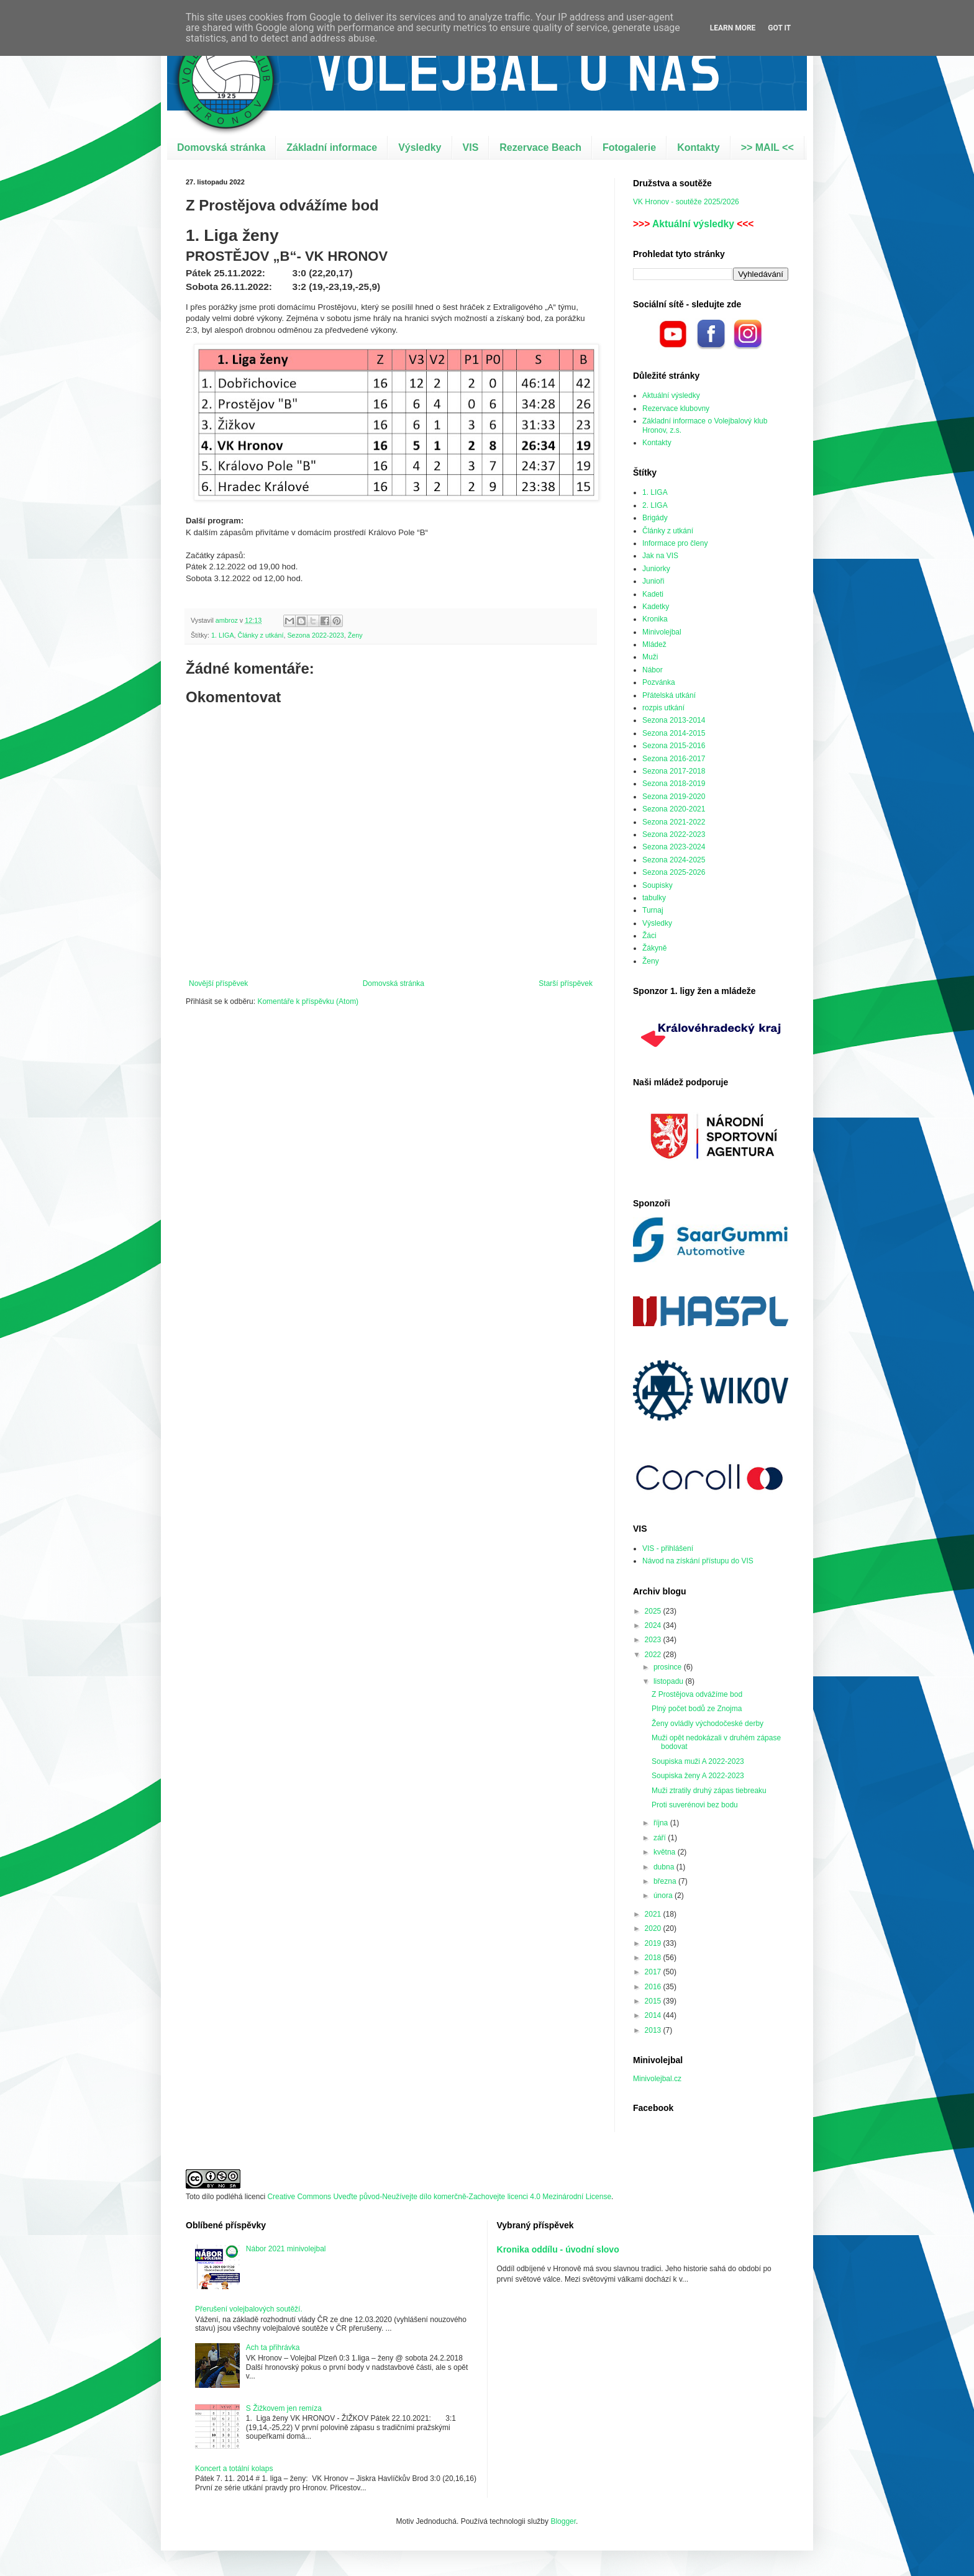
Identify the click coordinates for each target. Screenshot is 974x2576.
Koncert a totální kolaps (234, 2468)
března (665, 1881)
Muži (650, 657)
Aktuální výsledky (693, 224)
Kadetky (655, 606)
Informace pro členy (675, 543)
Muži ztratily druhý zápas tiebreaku (709, 1790)
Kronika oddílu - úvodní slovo (558, 2249)
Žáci (649, 935)
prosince (668, 1667)
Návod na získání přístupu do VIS (697, 1561)
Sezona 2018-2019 (673, 783)
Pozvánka (658, 682)
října (661, 1823)
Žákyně (654, 948)
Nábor (652, 670)
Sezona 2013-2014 (673, 720)
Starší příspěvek (566, 983)
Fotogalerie (629, 147)
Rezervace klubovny (675, 408)
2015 (654, 2001)
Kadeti (652, 594)
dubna (664, 1867)
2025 (654, 1611)
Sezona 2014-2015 (673, 733)
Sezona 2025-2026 (673, 872)
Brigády (655, 517)
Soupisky (657, 885)
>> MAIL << (767, 147)
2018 (654, 1957)
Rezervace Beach (540, 147)
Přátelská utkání (669, 695)
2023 (654, 1639)
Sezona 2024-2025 (673, 860)
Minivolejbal (661, 632)
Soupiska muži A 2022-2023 (698, 1761)
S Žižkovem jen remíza (284, 2408)
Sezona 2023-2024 (673, 847)
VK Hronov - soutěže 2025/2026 (686, 201)
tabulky (654, 897)
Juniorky (656, 568)
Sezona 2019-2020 (673, 796)
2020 (654, 1928)
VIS (471, 147)
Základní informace (331, 147)
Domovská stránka (221, 147)
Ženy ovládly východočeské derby (707, 1723)
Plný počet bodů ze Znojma (697, 1708)
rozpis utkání (663, 707)
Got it (779, 28)
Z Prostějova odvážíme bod (697, 1694)
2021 (654, 1914)
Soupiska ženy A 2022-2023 (698, 1775)
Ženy (355, 635)
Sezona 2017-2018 (673, 771)
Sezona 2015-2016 (673, 745)
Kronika (655, 619)
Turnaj (652, 910)
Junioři (653, 581)
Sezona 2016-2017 (673, 758)
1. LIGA (222, 635)
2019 (654, 1943)
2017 (654, 1972)
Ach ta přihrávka (273, 2347)
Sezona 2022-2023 (315, 635)
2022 (654, 1654)
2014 (654, 2015)
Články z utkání (261, 635)
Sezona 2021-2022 (673, 822)
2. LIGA (655, 505)
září (660, 1837)
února (664, 1895)
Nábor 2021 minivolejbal (286, 2248)
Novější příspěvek (218, 983)
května (665, 1852)
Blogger (563, 2521)
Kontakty (698, 147)
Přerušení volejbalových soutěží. (249, 2309)
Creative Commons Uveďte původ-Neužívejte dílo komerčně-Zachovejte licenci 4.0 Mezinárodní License (439, 2196)
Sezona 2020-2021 (673, 809)
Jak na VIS (660, 555)
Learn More (733, 28)
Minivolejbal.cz (657, 2078)
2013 (654, 2030)
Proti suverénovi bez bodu (695, 1805)
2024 (654, 1625)
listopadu (669, 1681)
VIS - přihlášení (667, 1548)
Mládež (654, 644)
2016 (654, 1986)
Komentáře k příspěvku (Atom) (307, 1001)
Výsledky (419, 147)
